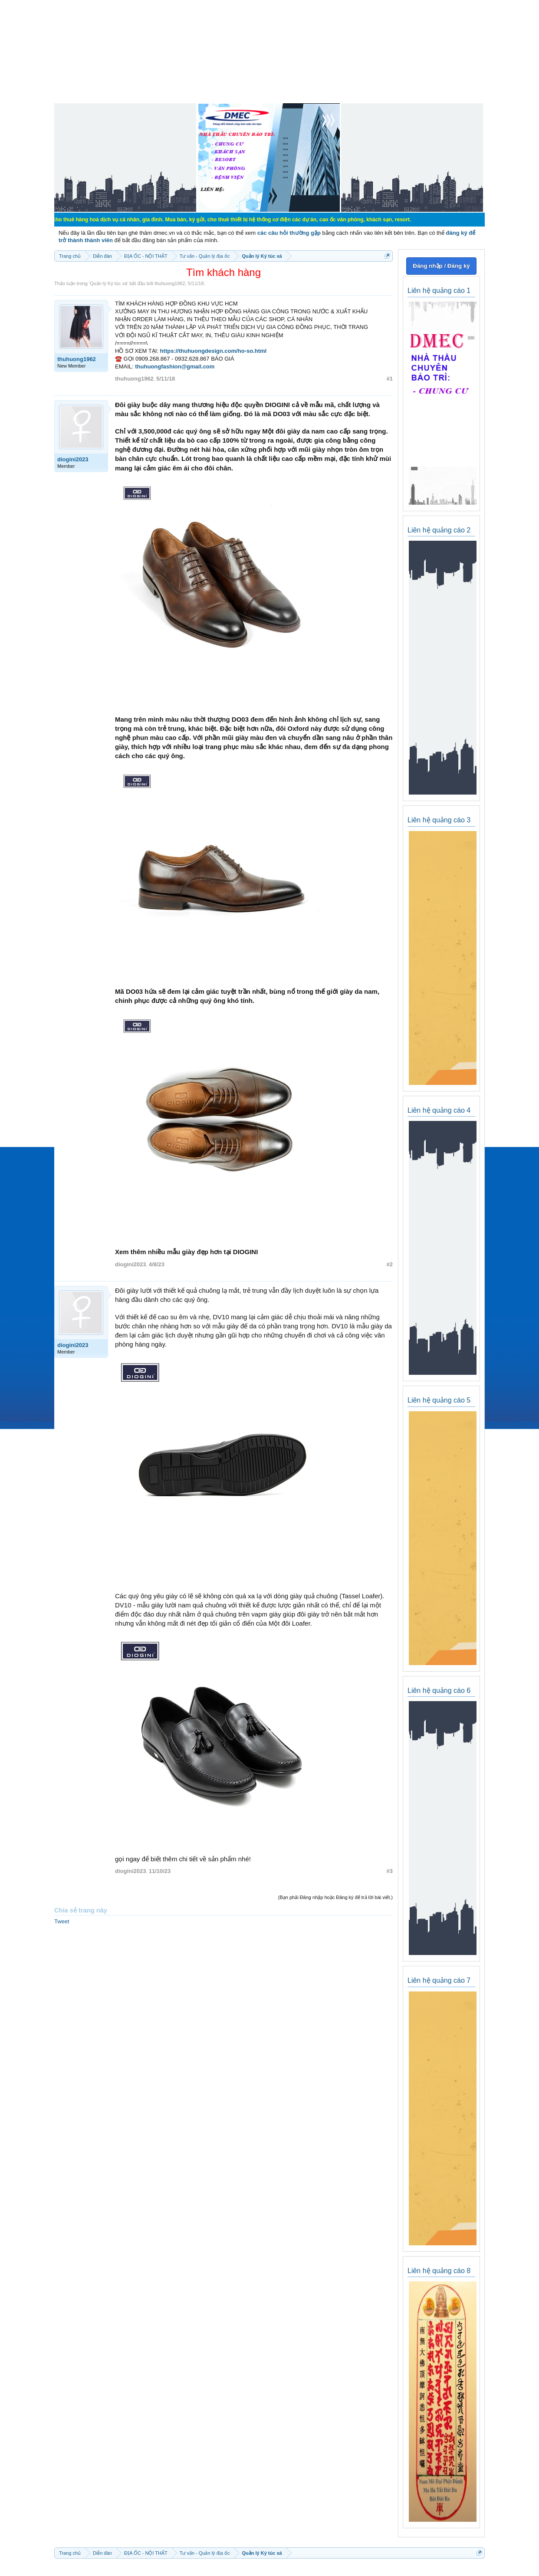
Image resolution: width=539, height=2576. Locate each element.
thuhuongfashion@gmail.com (174, 366)
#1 (390, 378)
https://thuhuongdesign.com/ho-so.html (213, 351)
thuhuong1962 (169, 283)
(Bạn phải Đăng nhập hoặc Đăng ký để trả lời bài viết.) (335, 1897)
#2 (390, 1264)
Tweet (61, 1921)
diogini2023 (73, 459)
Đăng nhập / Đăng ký (441, 266)
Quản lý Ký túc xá (108, 283)
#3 (390, 1871)
